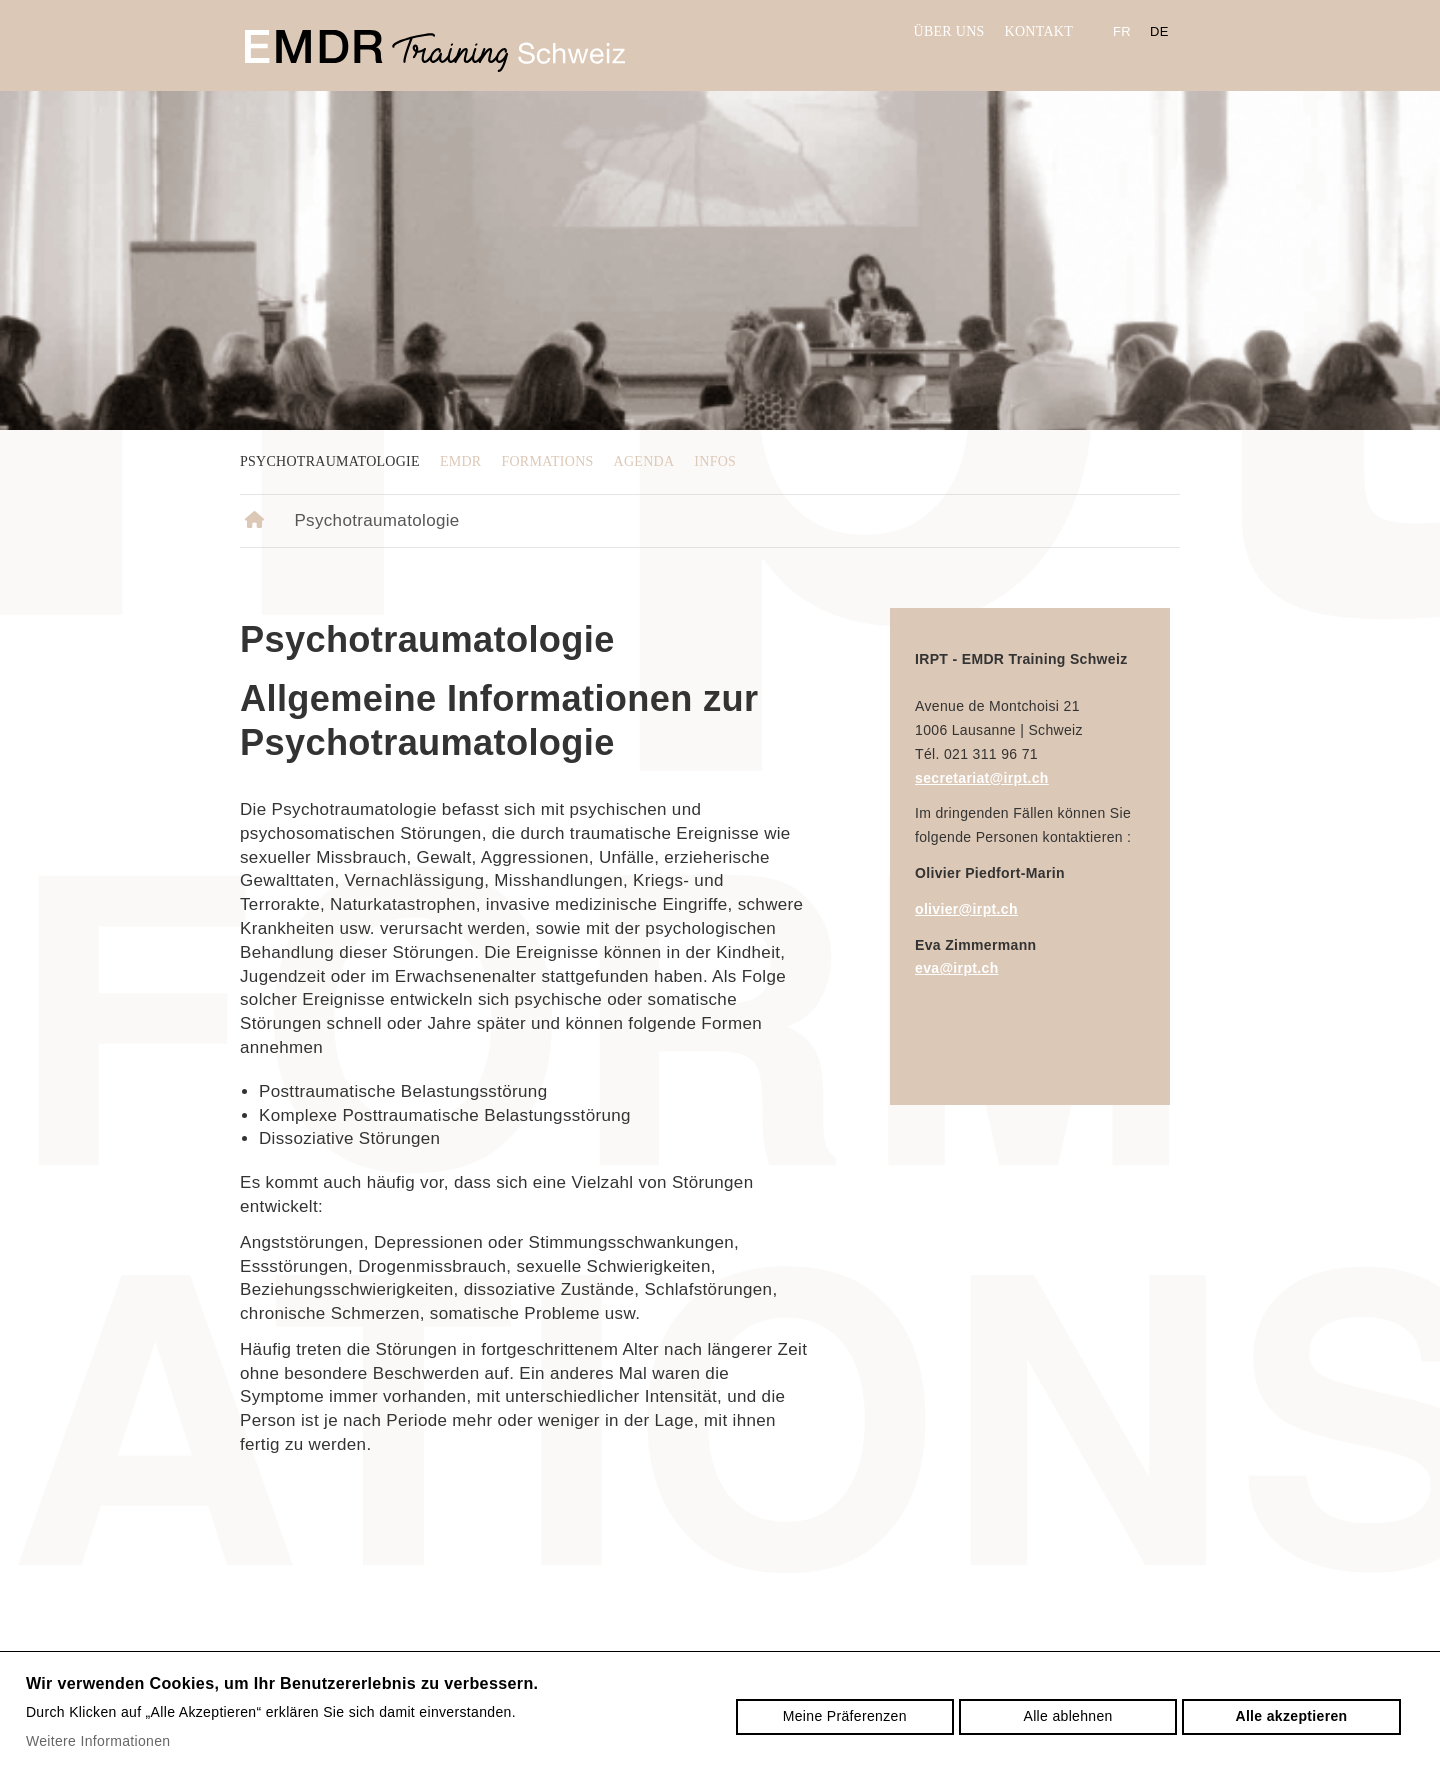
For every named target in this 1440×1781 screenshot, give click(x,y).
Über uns (949, 31)
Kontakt (1039, 31)
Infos (715, 461)
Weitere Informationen (98, 1741)
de (1159, 31)
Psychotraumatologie (330, 461)
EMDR (461, 461)
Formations (547, 461)
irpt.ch (435, 51)
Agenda (644, 461)
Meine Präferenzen (845, 1716)
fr (1122, 31)
